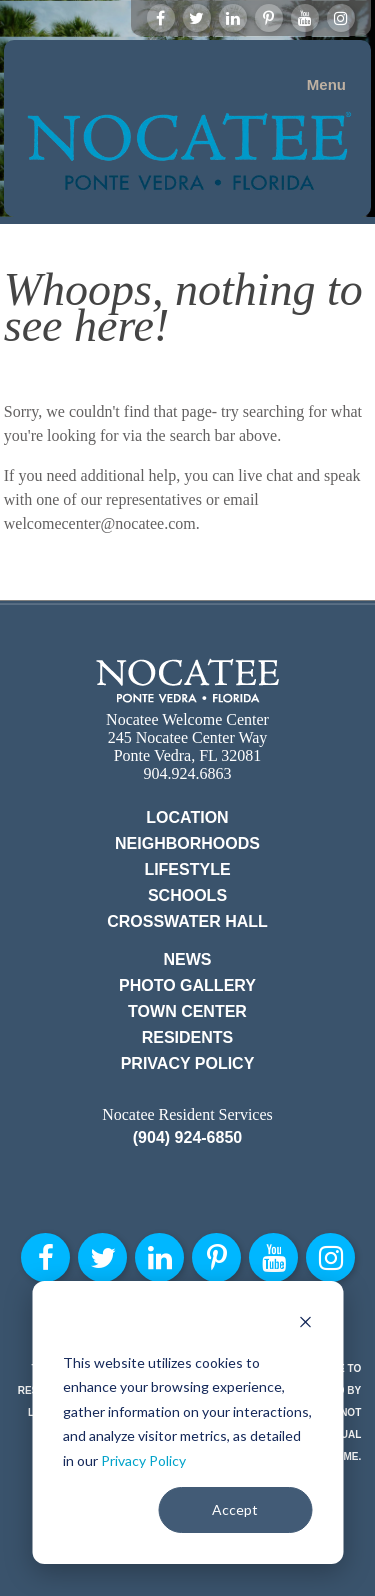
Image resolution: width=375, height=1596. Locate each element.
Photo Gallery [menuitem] (187, 985)
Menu (326, 84)
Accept (235, 1509)
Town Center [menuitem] (187, 1011)
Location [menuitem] (187, 817)
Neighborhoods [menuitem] (187, 843)
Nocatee (187, 680)
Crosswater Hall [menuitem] (187, 921)
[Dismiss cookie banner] (305, 1324)
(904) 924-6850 (187, 1137)
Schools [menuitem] (187, 895)
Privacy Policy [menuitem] (188, 1063)
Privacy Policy (143, 1460)
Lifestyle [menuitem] (187, 869)
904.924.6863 (188, 773)
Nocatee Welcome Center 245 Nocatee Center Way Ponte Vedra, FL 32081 (187, 737)
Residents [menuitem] (188, 1037)
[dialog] (187, 1422)
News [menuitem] (188, 959)
